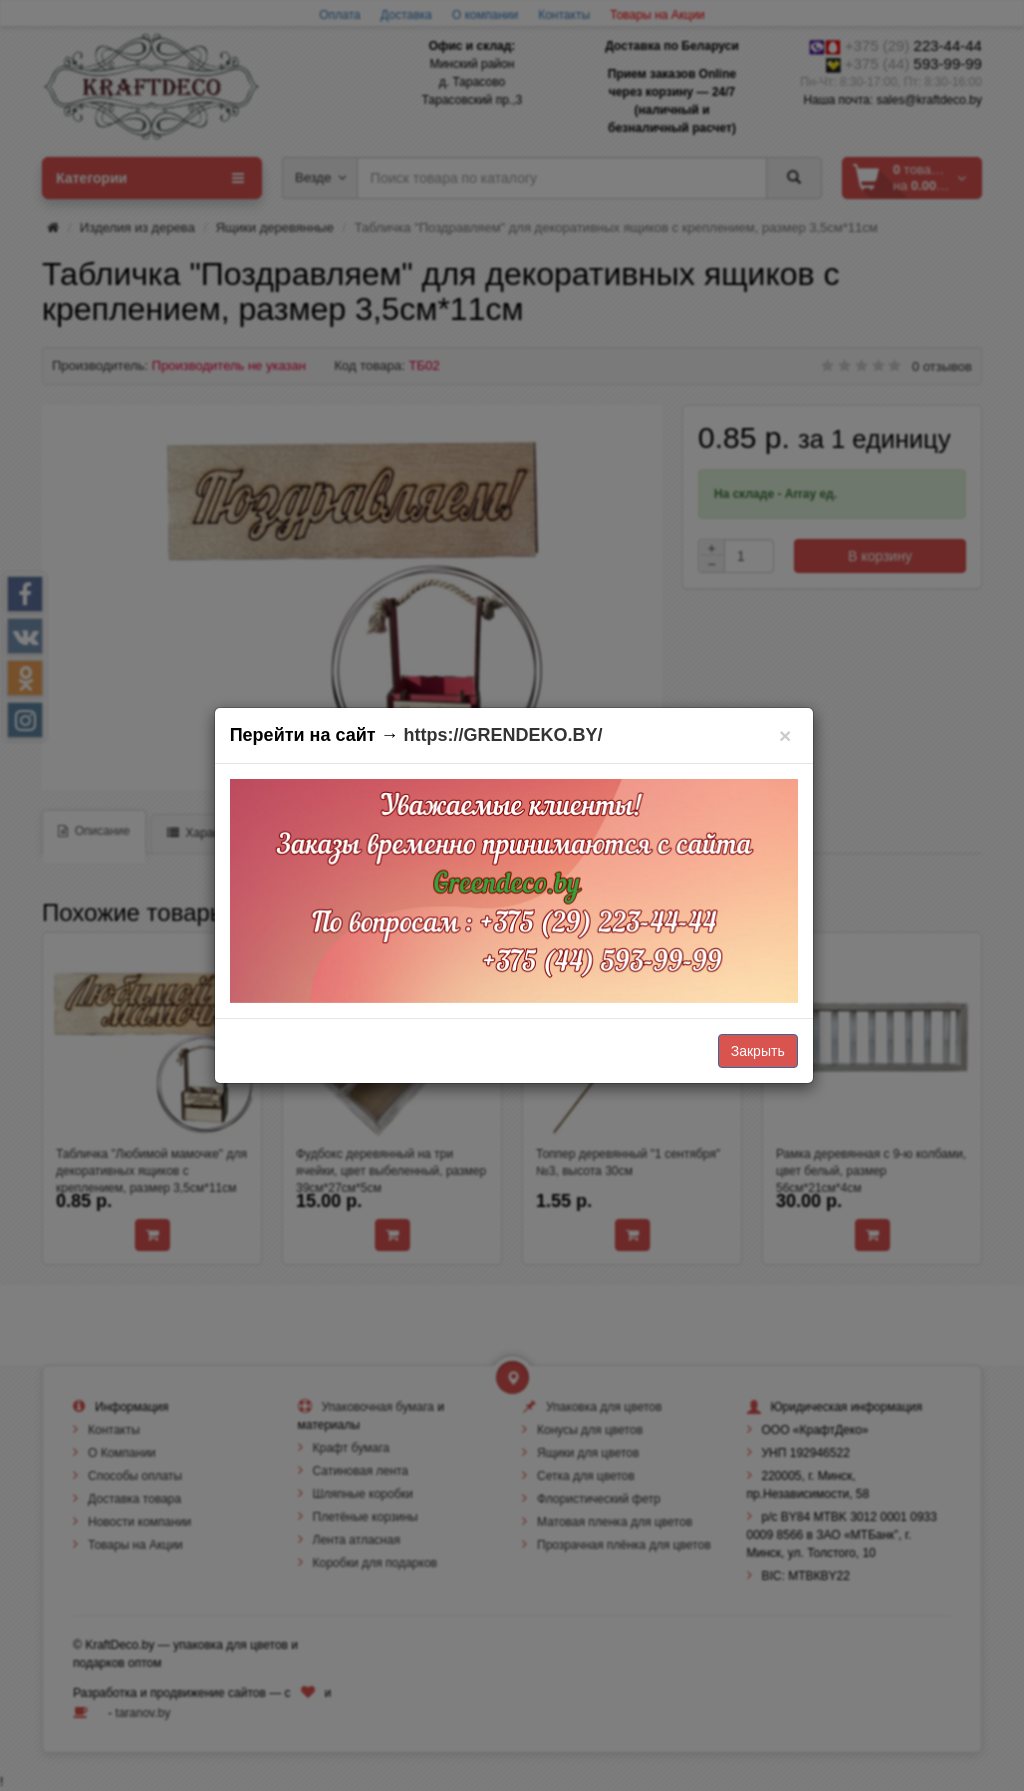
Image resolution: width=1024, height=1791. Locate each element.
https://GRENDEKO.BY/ (503, 735)
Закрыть (758, 1051)
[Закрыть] (785, 735)
